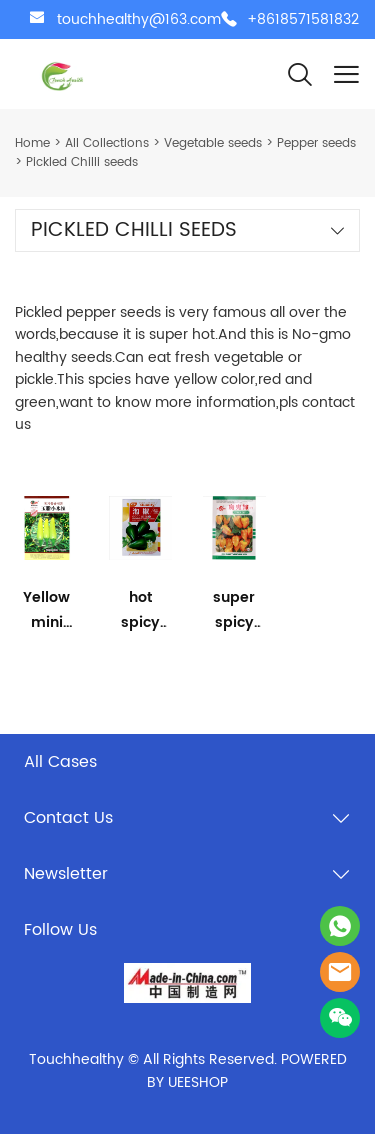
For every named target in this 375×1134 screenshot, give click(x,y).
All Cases (60, 762)
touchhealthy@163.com (139, 19)
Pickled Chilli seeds (82, 162)
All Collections (107, 143)
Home (32, 143)
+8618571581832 (303, 19)
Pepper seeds (316, 143)
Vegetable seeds (213, 143)
